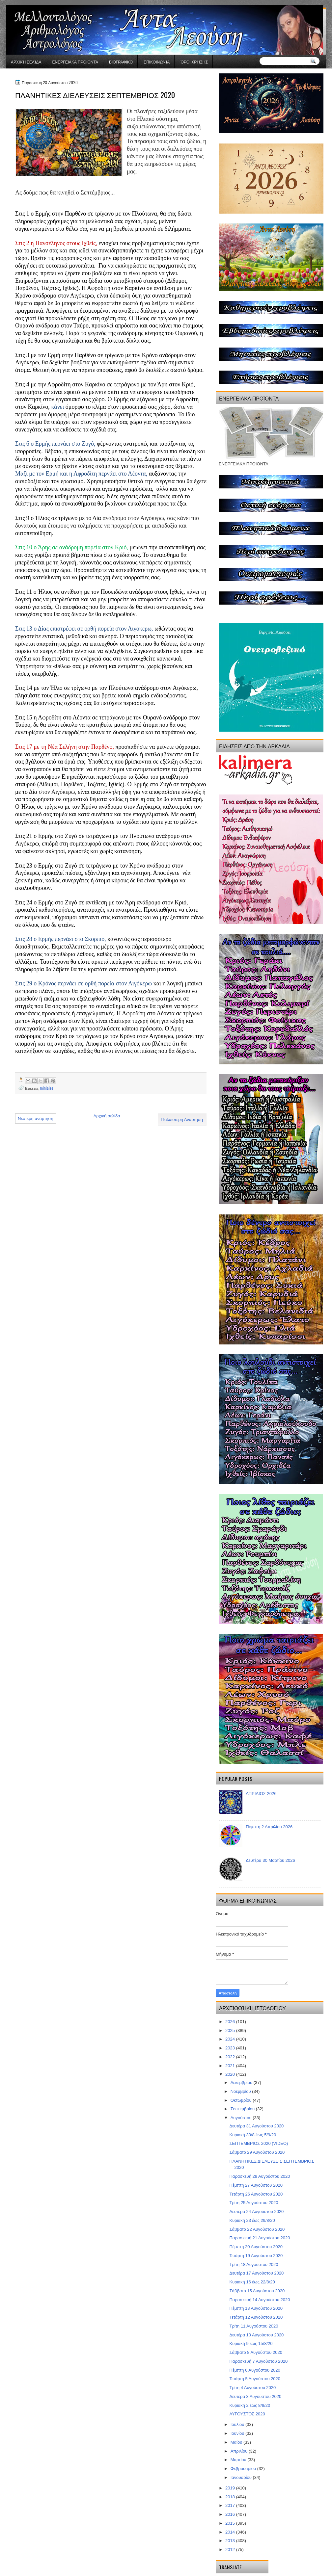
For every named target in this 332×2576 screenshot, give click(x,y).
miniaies (46, 1088)
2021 (230, 2065)
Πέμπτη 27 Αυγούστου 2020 (255, 2185)
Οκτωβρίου (242, 2100)
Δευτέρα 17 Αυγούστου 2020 (256, 2273)
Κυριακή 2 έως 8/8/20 (249, 2405)
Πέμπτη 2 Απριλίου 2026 (269, 1826)
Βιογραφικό (121, 62)
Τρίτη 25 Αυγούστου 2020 (253, 2202)
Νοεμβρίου (241, 2091)
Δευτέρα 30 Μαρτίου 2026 (270, 1860)
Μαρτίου (239, 2459)
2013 (230, 2540)
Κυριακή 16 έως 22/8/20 (252, 2281)
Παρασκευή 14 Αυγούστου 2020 (259, 2299)
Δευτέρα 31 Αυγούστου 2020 (256, 2125)
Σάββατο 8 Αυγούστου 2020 (255, 2352)
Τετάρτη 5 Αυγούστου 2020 (254, 2378)
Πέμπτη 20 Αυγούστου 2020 (255, 2246)
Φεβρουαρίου (244, 2468)
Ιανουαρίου (242, 2477)
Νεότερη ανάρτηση (35, 1118)
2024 (230, 2039)
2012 (230, 2549)
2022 (230, 2056)
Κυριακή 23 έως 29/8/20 (252, 2220)
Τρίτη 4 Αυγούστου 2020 (252, 2387)
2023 (230, 2047)
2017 (230, 2505)
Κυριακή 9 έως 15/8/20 (250, 2343)
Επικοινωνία (157, 62)
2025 (230, 2030)
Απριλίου (240, 2451)
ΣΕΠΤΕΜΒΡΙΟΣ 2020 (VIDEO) (258, 2143)
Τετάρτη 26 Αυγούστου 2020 (256, 2194)
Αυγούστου (242, 2117)
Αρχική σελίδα (26, 62)
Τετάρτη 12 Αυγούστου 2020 (256, 2317)
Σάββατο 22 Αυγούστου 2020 (257, 2229)
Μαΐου (237, 2442)
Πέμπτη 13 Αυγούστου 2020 (255, 2308)
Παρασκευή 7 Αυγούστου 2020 (258, 2361)
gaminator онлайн (36, 3)
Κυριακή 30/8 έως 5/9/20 (252, 2134)
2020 (230, 2074)
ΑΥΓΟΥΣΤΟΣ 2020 (247, 2413)
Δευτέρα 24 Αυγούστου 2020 (256, 2211)
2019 (230, 2487)
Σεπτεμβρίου (243, 2108)
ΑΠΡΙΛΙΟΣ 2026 (261, 1793)
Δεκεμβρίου (242, 2082)
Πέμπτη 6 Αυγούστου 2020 (254, 2370)
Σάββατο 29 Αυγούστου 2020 (257, 2152)
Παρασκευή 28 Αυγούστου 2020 (259, 2176)
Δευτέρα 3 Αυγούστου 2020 (255, 2396)
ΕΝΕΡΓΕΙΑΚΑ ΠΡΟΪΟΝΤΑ (75, 62)
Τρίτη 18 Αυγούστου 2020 (253, 2264)
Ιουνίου (238, 2433)
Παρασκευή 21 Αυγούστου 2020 (259, 2237)
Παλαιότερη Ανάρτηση (182, 1119)
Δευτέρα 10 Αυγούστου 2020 (256, 2334)
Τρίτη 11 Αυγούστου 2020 (253, 2326)
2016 (230, 2514)
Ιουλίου (238, 2424)
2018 (230, 2496)
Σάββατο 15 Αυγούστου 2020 (257, 2290)
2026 (230, 2021)
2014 (230, 2532)
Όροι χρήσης (194, 62)
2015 (230, 2523)
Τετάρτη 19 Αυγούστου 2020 (256, 2255)
